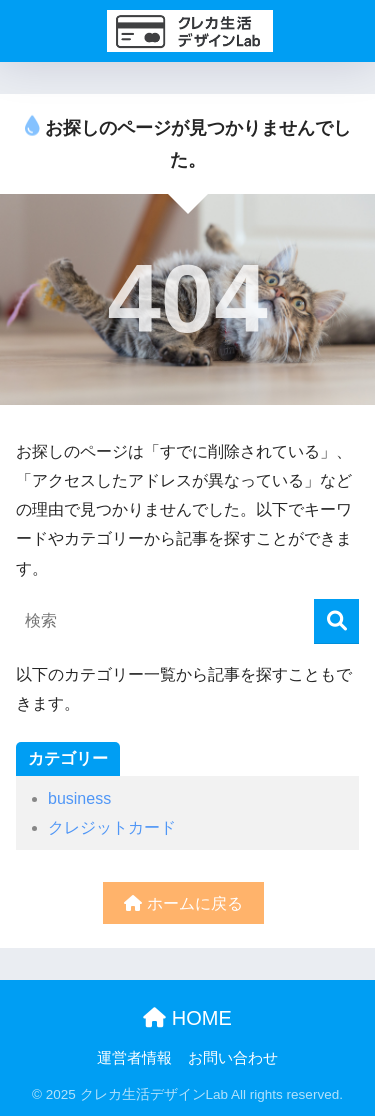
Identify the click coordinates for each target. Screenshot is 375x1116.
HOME (187, 1018)
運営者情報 (134, 1058)
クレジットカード (112, 827)
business (79, 798)
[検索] (336, 621)
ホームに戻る (183, 903)
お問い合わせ (233, 1058)
